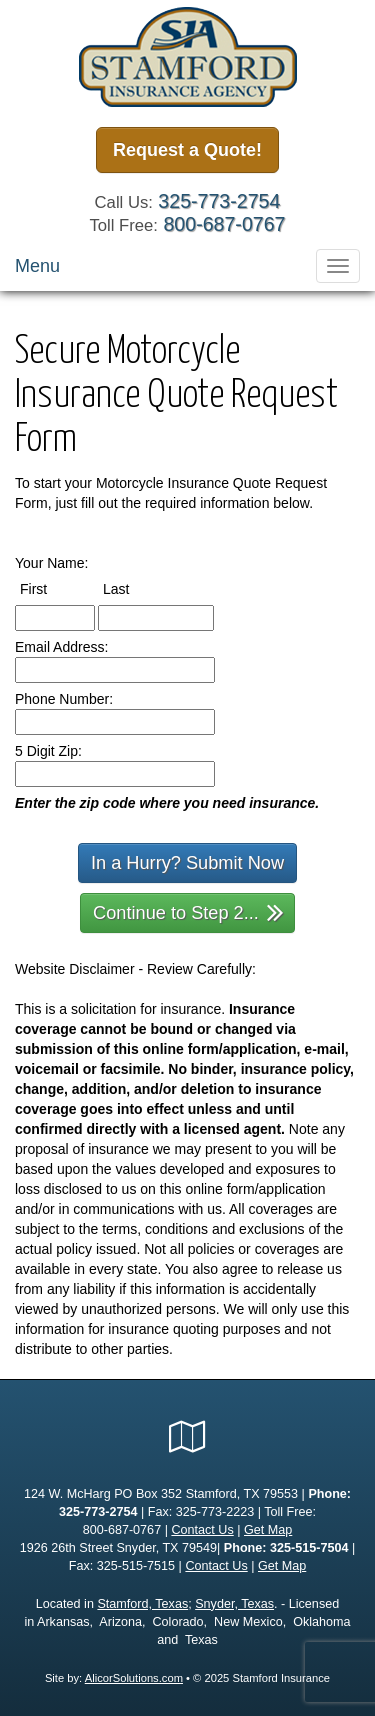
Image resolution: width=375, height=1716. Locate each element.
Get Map (268, 1530)
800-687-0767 (224, 224)
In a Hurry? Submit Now (187, 863)
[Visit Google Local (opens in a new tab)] (187, 1437)
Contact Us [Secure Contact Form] (202, 1530)
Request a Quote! (187, 150)
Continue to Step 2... (188, 911)
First (52, 588)
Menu (37, 266)
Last (134, 588)
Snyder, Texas (234, 1604)
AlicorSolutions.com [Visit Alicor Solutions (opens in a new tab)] (134, 1678)
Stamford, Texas (142, 1604)
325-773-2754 (219, 201)
